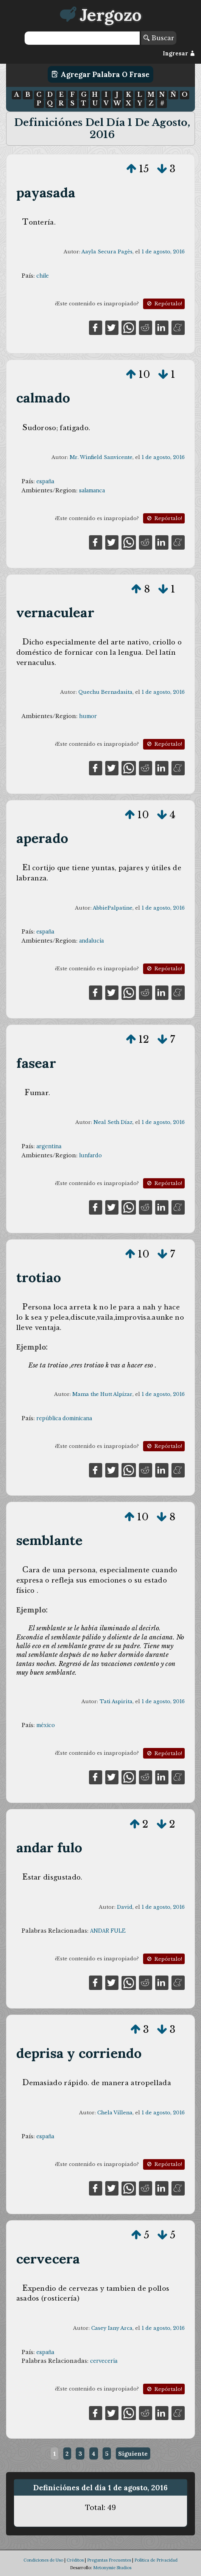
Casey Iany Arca (111, 2328)
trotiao (38, 1277)
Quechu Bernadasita (105, 692)
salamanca (92, 490)
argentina (48, 1146)
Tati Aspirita (116, 1701)
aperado (42, 838)
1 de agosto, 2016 (163, 252)
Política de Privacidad (156, 2560)
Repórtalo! (164, 303)
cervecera (48, 2258)
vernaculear (55, 612)
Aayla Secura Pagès (106, 252)
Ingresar (179, 53)
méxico (45, 1725)
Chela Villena (114, 2112)
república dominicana (64, 1418)
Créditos (75, 2560)
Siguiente (133, 2453)
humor (88, 716)
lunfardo (90, 1155)
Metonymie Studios (112, 2567)
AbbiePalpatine (112, 908)
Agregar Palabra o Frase (100, 74)
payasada (46, 192)
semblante (49, 1540)
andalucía (91, 940)
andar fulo (49, 1847)
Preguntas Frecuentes (109, 2560)
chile (42, 275)
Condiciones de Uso (43, 2560)
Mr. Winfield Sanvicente (101, 457)
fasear (36, 1063)
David (124, 1907)
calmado (43, 397)
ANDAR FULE (108, 1930)
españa (45, 481)
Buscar (158, 38)
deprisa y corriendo (79, 2053)
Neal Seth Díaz (112, 1122)
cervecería (103, 2361)
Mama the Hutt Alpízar (102, 1394)
